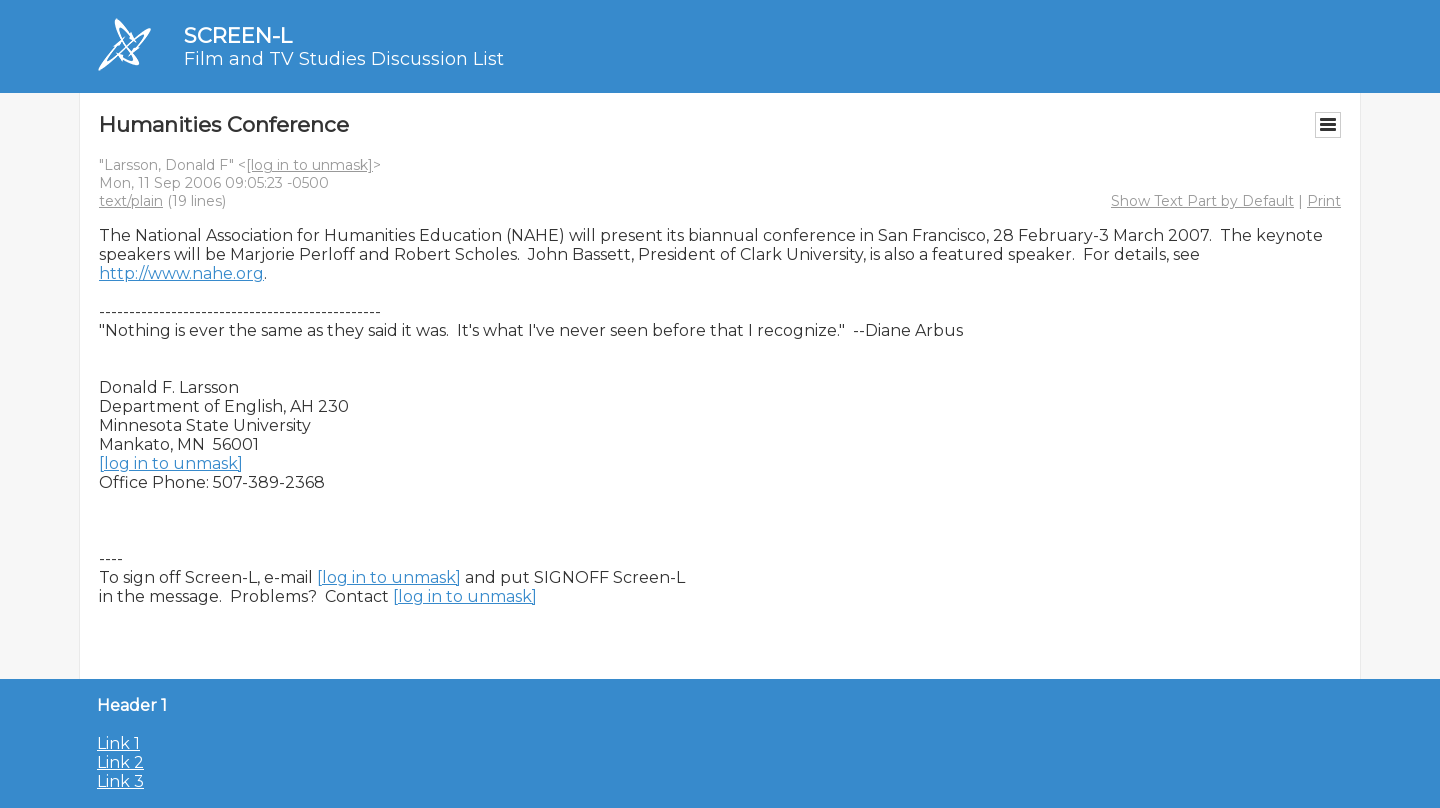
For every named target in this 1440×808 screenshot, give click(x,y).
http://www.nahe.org (181, 273)
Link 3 (120, 781)
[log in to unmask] (309, 165)
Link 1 (118, 743)
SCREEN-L (238, 35)
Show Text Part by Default (1202, 201)
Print (1324, 201)
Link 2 (120, 762)
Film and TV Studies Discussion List (344, 59)
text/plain (131, 201)
